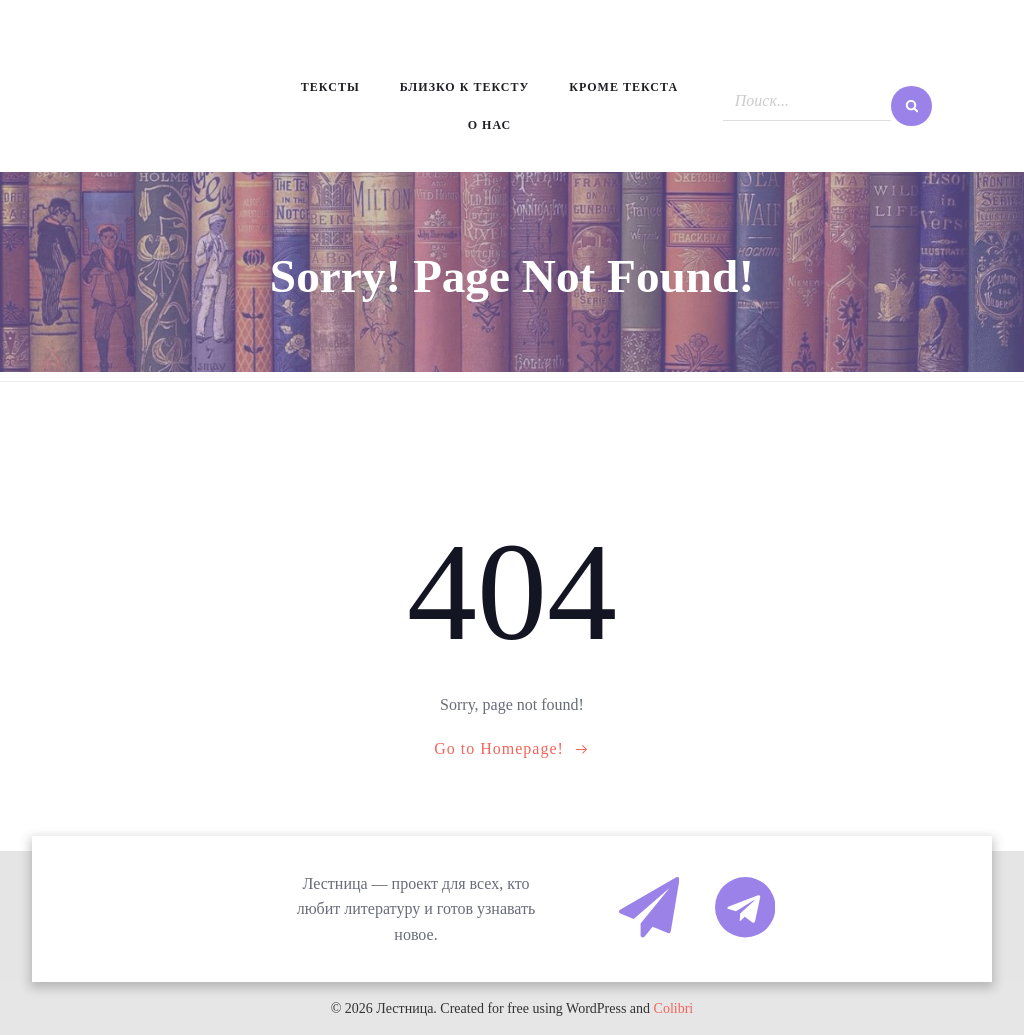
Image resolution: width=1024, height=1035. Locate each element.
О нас (489, 125)
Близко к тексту (465, 87)
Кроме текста (623, 87)
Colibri (674, 1008)
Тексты (330, 87)
